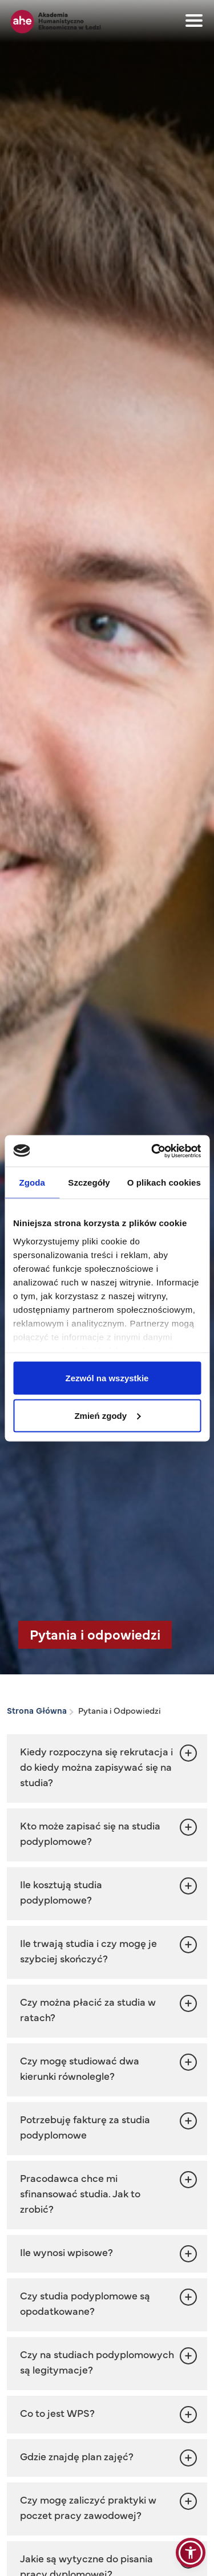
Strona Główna (37, 1710)
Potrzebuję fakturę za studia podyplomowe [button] (85, 2126)
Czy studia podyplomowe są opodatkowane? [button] (85, 2303)
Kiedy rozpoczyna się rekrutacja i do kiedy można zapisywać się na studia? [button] (96, 1766)
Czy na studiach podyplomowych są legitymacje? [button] (97, 2361)
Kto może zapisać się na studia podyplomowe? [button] (90, 1833)
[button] (107, 2414)
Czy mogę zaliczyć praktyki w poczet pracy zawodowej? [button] (88, 2507)
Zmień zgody (107, 1415)
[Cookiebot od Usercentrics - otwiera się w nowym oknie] (152, 1150)
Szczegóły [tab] (89, 1182)
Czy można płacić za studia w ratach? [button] (88, 2009)
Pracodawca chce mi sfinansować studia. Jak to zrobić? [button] (80, 2193)
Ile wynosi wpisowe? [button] (66, 2252)
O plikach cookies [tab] (164, 1182)
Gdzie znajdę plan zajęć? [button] (77, 2456)
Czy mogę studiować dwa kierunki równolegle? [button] (79, 2068)
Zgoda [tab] (32, 1182)
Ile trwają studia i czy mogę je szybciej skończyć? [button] (88, 1950)
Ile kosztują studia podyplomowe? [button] (61, 1891)
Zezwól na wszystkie (107, 1378)
